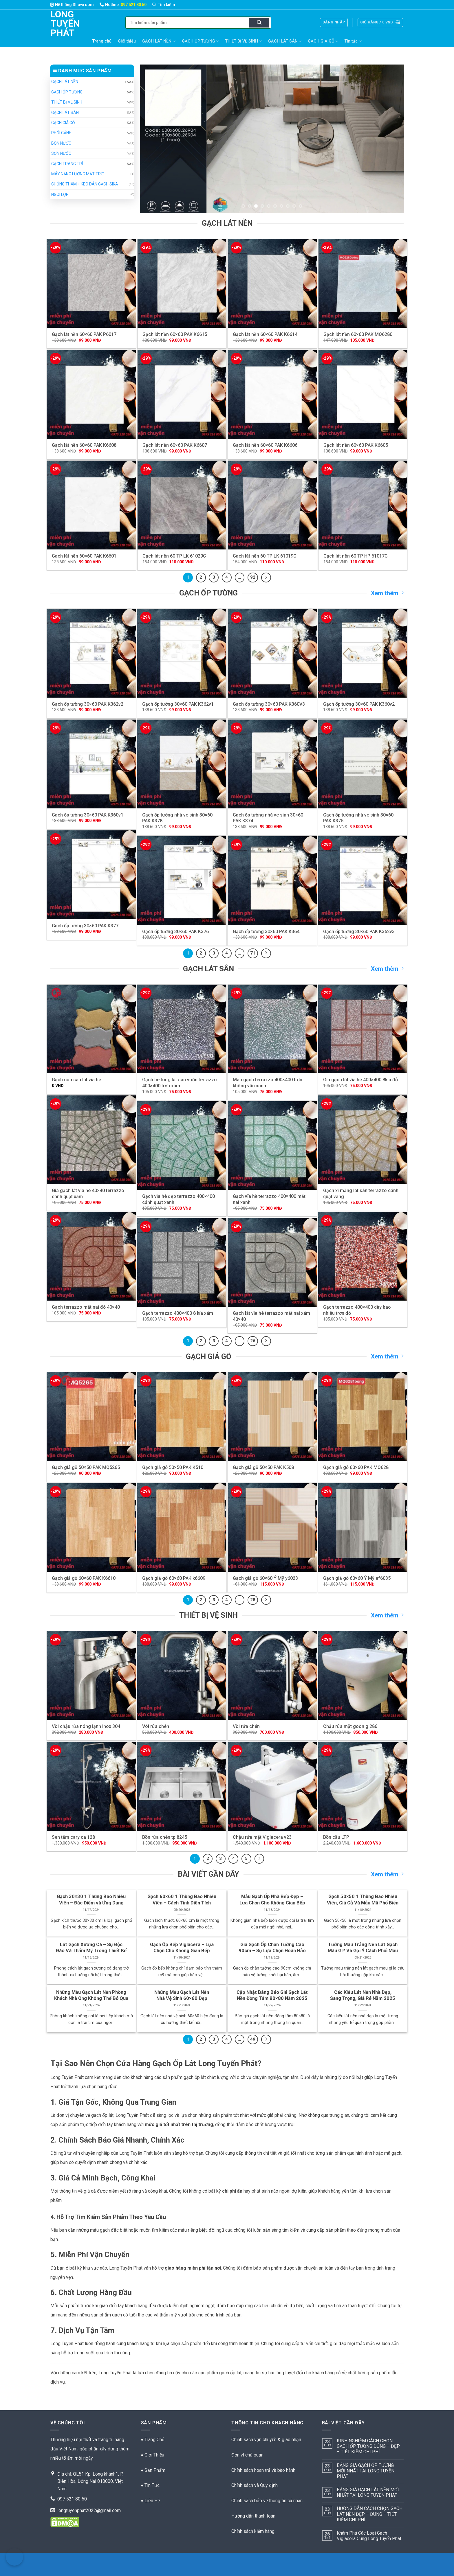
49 (252, 2039)
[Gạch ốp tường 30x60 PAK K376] (181, 880)
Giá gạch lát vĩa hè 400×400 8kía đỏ (360, 1079)
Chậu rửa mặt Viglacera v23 (262, 1837)
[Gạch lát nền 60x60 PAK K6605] (362, 394)
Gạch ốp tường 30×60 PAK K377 (85, 925)
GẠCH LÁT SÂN (284, 41)
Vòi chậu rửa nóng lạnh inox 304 (86, 1726)
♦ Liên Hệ (150, 2500)
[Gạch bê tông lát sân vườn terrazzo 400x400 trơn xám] (181, 1029)
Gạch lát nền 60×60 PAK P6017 (84, 334)
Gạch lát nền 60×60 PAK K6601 (84, 556)
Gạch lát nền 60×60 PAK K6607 (174, 445)
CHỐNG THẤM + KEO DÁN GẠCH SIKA (84, 184)
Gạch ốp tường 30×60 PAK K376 (175, 931)
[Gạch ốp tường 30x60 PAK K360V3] (272, 653)
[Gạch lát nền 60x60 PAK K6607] (182, 394)
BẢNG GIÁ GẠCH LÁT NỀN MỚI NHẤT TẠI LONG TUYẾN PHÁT (368, 2492)
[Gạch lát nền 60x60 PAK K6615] (182, 283)
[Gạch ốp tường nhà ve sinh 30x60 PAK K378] (181, 764)
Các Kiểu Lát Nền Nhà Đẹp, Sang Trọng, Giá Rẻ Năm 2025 (362, 1995)
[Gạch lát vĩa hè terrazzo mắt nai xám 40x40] (272, 1262)
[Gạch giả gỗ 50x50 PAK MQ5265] (91, 1416)
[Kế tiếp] (266, 577)
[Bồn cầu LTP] (362, 1786)
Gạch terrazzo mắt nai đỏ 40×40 (86, 1307)
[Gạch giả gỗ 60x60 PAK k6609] (181, 1527)
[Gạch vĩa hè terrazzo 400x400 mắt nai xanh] (272, 1145)
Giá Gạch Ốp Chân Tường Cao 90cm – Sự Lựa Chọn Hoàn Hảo (272, 1948)
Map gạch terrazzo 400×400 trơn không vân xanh (267, 1082)
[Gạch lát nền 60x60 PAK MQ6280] (362, 283)
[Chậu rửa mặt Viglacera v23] (272, 1786)
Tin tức (353, 41)
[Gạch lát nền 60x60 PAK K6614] (272, 283)
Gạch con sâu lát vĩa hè (76, 1079)
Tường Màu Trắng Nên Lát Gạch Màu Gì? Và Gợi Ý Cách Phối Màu (363, 1948)
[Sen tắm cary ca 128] (91, 1786)
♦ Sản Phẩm (153, 2470)
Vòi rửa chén (155, 1726)
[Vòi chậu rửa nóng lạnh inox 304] (91, 1675)
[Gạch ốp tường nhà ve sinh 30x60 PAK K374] (272, 764)
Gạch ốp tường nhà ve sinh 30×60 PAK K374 (268, 818)
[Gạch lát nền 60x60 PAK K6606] (272, 394)
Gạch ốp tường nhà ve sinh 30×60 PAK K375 (358, 818)
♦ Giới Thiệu (152, 2455)
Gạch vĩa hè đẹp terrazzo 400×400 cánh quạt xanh (178, 1199)
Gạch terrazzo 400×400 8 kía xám (177, 1313)
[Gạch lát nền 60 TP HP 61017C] (362, 505)
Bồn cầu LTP (336, 1837)
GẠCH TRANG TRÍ (67, 163)
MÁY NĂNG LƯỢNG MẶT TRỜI (78, 174)
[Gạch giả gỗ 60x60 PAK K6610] (91, 1527)
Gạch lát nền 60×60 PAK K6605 (355, 445)
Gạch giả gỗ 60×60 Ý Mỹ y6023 (265, 1578)
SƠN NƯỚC (61, 153)
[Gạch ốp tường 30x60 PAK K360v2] (362, 653)
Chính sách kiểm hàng (252, 2531)
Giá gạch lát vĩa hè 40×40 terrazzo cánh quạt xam (88, 1193)
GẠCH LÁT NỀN (158, 41)
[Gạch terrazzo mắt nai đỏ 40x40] (91, 1256)
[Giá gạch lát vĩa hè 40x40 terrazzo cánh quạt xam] (91, 1139)
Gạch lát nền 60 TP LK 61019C (264, 556)
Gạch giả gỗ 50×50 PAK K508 (263, 1467)
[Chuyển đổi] (129, 81)
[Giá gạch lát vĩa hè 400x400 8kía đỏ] (362, 1029)
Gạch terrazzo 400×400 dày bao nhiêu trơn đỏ (357, 1310)
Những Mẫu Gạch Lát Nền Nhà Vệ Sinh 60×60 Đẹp (181, 1995)
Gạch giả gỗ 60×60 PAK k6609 (173, 1578)
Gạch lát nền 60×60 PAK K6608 (84, 445)
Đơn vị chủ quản (247, 2455)
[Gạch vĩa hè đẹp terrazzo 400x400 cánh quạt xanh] (181, 1145)
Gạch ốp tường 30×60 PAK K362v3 (359, 931)
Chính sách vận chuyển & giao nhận (266, 2439)
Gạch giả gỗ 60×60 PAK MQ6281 (357, 1467)
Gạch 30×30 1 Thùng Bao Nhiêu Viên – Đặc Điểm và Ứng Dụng (91, 1900)
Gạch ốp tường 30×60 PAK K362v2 (87, 704)
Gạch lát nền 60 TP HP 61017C (355, 556)
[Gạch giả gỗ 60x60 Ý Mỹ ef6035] (362, 1527)
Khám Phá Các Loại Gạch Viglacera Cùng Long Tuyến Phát (369, 2535)
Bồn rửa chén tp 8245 (164, 1837)
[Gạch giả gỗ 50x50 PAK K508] (272, 1416)
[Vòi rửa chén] (181, 1675)
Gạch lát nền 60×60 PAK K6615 (174, 334)
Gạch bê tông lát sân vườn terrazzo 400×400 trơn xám (179, 1082)
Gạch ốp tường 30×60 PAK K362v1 (178, 704)
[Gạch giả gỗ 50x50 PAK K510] (181, 1416)
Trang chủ (101, 41)
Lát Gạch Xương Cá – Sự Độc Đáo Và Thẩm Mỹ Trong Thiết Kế (91, 1948)
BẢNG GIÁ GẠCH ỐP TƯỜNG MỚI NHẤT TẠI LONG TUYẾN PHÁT (365, 2471)
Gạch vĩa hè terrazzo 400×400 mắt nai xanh (269, 1199)
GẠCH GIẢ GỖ (323, 41)
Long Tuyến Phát (59, 23)
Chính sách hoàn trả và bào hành (263, 2470)
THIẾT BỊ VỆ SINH (243, 41)
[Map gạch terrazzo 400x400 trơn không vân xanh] (272, 1029)
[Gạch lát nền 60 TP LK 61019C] (272, 505)
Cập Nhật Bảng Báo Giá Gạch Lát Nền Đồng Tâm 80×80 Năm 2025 (272, 1995)
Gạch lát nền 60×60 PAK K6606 (265, 445)
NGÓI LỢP (60, 194)
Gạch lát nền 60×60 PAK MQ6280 (357, 334)
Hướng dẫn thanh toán (253, 2516)
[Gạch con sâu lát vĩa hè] (91, 1029)
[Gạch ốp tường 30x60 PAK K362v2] (91, 653)
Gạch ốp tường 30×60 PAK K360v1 (87, 815)
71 (252, 953)
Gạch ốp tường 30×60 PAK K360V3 (269, 704)
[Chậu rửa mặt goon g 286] (362, 1675)
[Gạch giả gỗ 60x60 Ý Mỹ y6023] (272, 1527)
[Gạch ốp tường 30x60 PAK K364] (272, 880)
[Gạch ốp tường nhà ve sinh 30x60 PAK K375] (362, 764)
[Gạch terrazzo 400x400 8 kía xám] (181, 1262)
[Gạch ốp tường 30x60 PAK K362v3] (362, 880)
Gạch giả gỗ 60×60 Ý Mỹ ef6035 (357, 1578)
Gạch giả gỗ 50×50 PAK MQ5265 (86, 1467)
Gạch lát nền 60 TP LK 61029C (174, 556)
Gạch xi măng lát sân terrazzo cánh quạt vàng (360, 1193)
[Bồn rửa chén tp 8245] (181, 1786)
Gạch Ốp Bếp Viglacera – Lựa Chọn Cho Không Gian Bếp (182, 1948)
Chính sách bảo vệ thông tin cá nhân (267, 2500)
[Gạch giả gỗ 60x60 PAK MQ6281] (362, 1416)
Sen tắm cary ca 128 (73, 1837)
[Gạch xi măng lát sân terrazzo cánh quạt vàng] (362, 1139)
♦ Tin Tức (150, 2485)
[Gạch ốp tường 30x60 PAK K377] (91, 874)
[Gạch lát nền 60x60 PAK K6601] (91, 505)
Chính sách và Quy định (254, 2485)
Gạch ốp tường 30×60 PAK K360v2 (359, 704)
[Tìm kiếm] (166, 4)
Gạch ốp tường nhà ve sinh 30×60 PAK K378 (177, 818)
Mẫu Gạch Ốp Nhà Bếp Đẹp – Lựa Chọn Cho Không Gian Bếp (272, 1900)
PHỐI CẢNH (61, 132)
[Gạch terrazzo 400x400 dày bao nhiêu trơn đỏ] (362, 1256)
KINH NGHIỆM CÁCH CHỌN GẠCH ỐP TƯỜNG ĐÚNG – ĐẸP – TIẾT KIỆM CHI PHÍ (368, 2446)
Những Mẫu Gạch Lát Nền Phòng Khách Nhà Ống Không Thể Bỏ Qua (91, 1995)
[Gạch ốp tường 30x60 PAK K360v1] (91, 764)
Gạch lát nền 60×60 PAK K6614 (265, 334)
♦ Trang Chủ (152, 2439)
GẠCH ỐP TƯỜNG (200, 41)
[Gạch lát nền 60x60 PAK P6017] (91, 283)
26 (252, 1340)
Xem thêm (387, 593)
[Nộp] (259, 23)
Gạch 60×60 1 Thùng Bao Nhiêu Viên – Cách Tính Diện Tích (181, 1900)
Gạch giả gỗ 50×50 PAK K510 (172, 1467)
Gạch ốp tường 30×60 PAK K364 (266, 931)
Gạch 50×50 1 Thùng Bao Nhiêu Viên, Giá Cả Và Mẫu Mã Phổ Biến (362, 1900)
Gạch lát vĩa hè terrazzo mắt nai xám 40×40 (271, 1316)
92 (252, 577)
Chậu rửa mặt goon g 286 (350, 1726)
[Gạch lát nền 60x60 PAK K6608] (91, 394)
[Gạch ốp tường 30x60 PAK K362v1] (181, 653)
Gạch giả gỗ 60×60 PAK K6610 (84, 1578)
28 (252, 1599)
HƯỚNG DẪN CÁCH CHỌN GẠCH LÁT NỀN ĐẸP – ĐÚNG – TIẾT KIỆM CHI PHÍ (369, 2514)
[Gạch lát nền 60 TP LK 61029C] (182, 505)
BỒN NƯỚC (61, 143)
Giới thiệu (127, 41)
